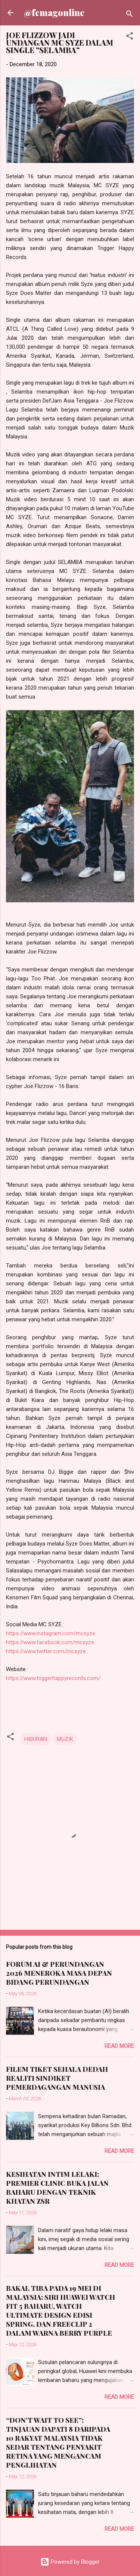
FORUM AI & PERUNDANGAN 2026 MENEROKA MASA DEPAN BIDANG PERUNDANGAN (59, 1973)
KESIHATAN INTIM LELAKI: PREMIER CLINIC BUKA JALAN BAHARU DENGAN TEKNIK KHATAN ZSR (57, 2188)
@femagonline (54, 12)
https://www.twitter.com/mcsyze (46, 1651)
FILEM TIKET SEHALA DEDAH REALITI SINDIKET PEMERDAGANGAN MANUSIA (57, 2078)
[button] (129, 37)
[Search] (129, 15)
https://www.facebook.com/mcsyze (50, 1642)
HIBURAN (35, 1739)
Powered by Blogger (70, 2561)
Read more (119, 2046)
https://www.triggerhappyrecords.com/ (53, 1678)
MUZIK (65, 1739)
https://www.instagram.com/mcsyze (50, 1633)
